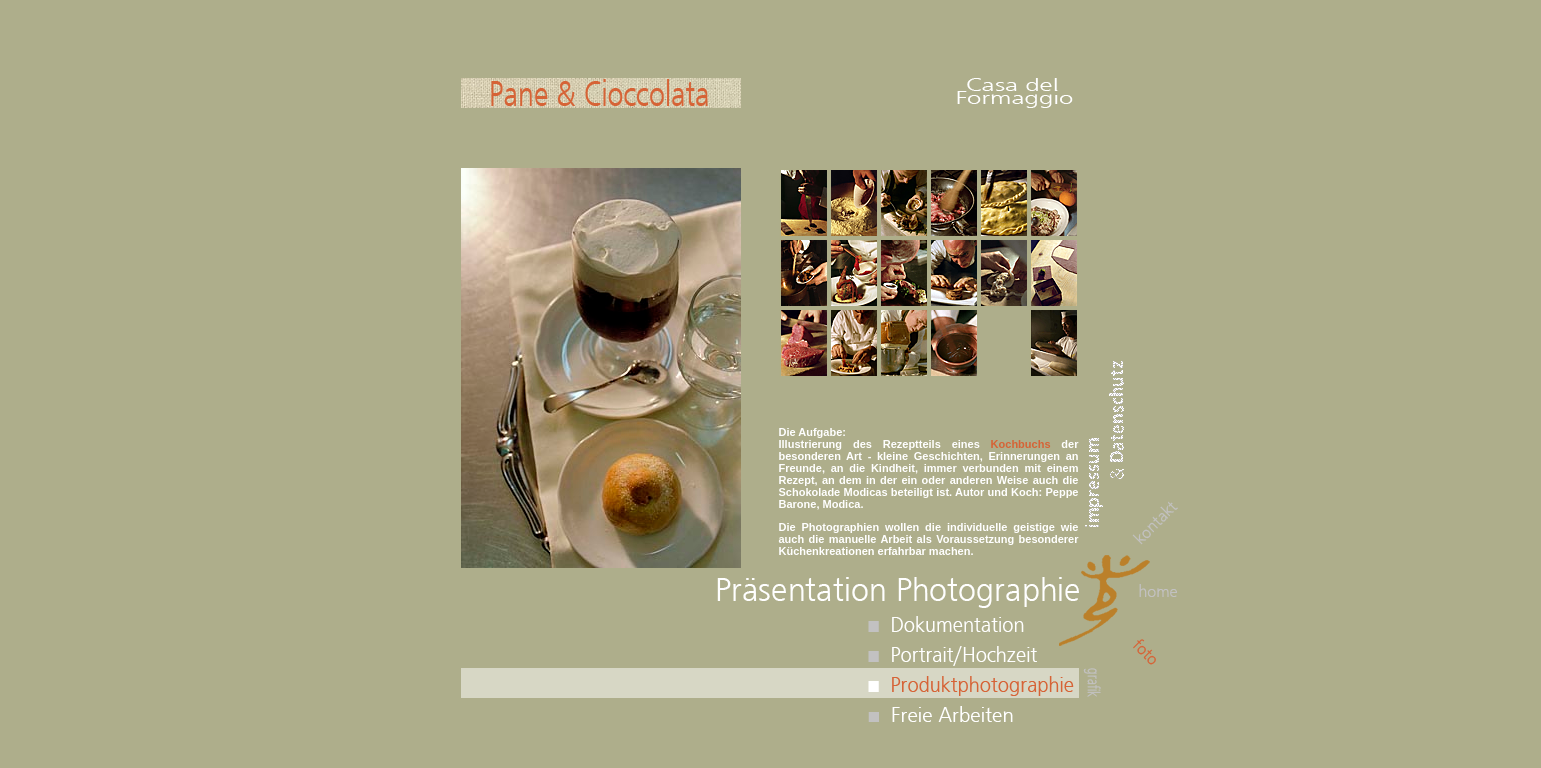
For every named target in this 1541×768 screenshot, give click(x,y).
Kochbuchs (1021, 444)
